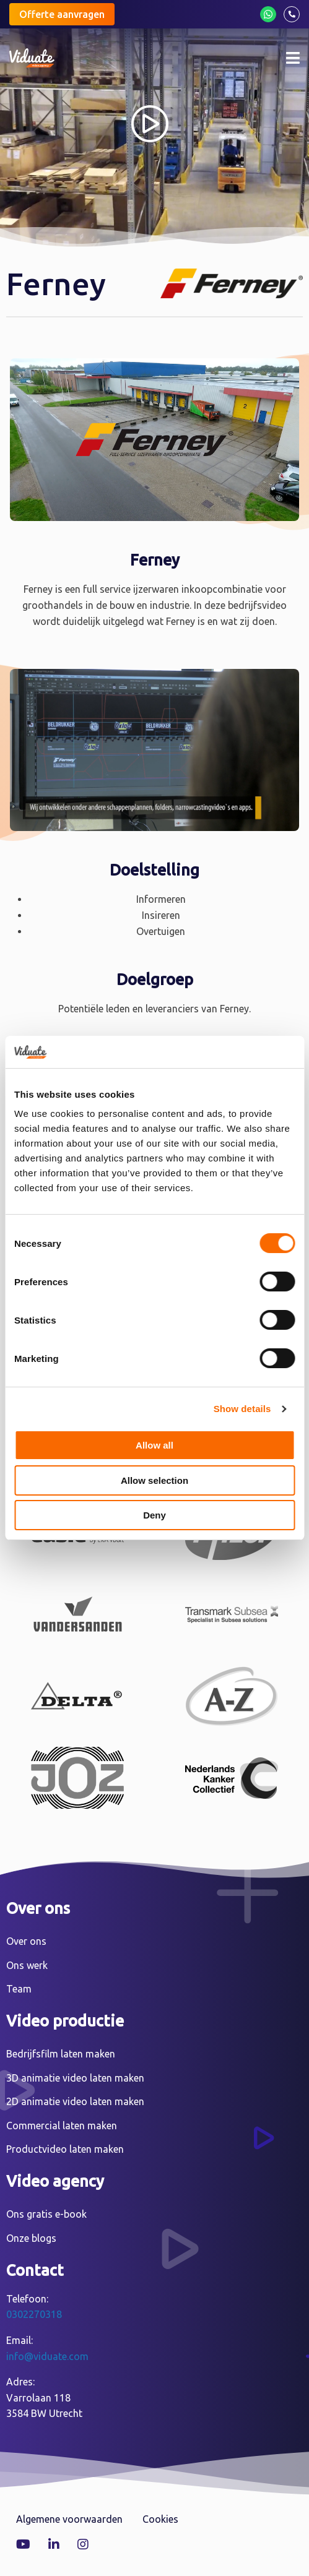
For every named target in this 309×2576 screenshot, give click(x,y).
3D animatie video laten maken (75, 2077)
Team (19, 1988)
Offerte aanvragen (62, 14)
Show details (242, 1408)
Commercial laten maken (61, 2125)
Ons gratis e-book (46, 2214)
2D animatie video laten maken (75, 2101)
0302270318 (34, 2314)
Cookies (160, 2519)
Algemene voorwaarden (69, 2519)
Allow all (154, 1445)
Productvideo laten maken (65, 2149)
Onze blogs (31, 2238)
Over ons (26, 1941)
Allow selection (154, 1480)
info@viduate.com (47, 2356)
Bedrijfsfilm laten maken (60, 2053)
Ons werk (27, 1965)
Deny (154, 1515)
